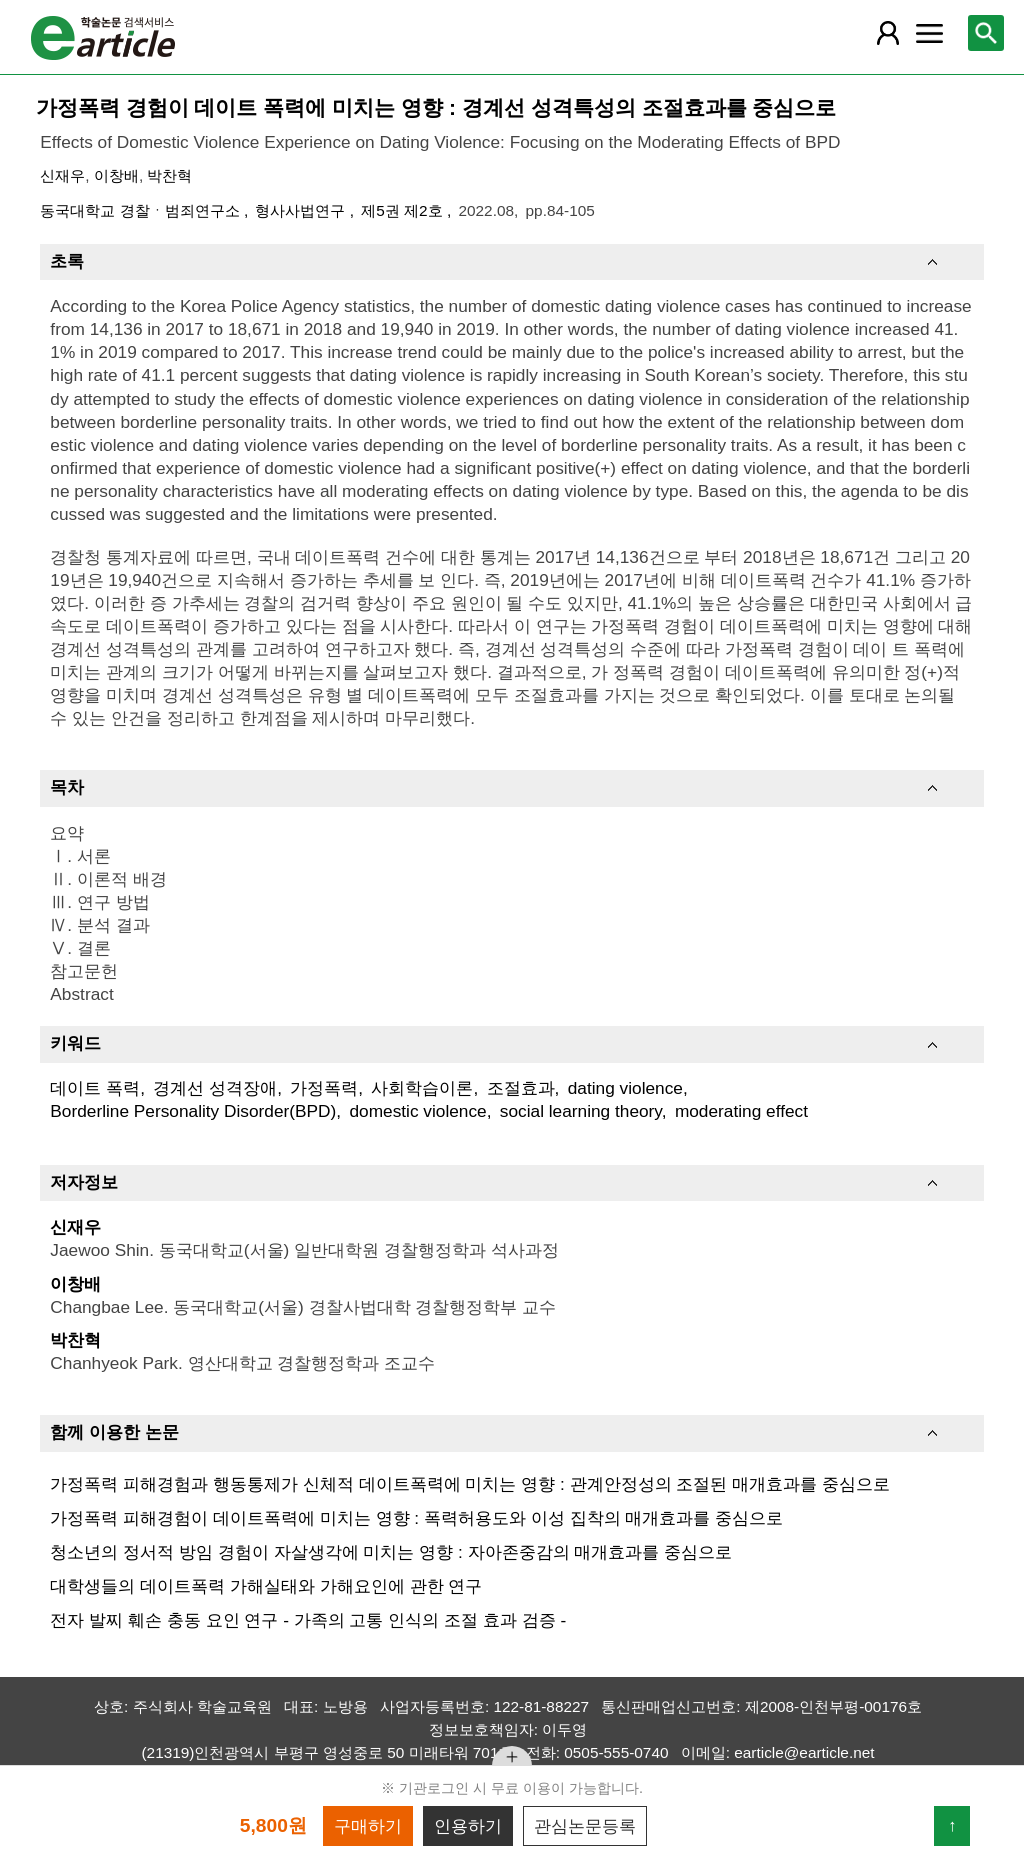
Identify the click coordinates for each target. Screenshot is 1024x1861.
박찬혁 (169, 175)
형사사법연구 (302, 210)
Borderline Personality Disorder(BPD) (193, 1111)
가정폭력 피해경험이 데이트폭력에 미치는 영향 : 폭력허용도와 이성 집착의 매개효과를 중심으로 (416, 1518)
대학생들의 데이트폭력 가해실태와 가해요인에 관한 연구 (266, 1586)
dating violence (625, 1088)
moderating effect (741, 1111)
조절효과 (521, 1088)
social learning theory (581, 1111)
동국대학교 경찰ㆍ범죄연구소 (142, 210)
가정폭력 (324, 1088)
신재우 (62, 175)
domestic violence (417, 1111)
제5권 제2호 (404, 210)
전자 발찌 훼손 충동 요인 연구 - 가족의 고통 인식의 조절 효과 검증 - (308, 1620)
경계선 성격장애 (215, 1088)
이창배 (116, 175)
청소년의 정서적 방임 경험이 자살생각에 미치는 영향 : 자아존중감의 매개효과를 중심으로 (391, 1552)
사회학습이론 (422, 1088)
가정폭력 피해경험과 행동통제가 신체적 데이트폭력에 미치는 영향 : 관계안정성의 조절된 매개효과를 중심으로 (470, 1484)
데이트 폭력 (95, 1088)
